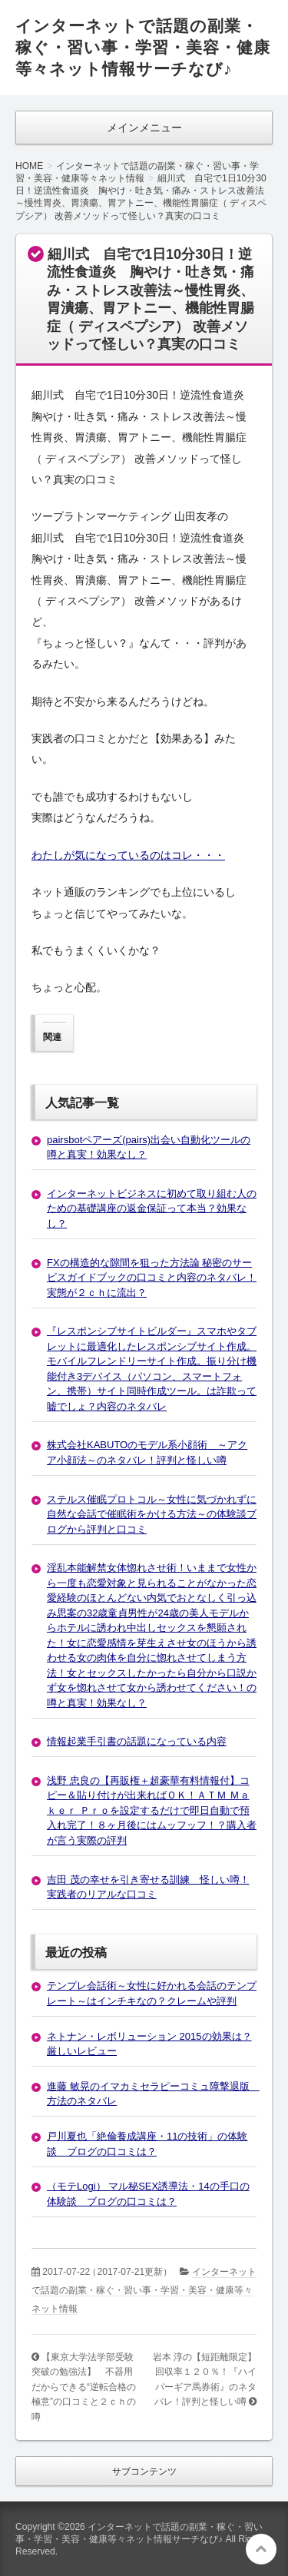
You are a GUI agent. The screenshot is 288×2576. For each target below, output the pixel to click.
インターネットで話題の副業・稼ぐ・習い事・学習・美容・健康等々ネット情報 (144, 2290)
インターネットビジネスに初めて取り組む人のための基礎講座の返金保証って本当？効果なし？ (152, 1208)
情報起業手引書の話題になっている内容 (137, 1741)
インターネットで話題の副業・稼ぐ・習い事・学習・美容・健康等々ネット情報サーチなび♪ (142, 47)
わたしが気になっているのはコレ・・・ (128, 855)
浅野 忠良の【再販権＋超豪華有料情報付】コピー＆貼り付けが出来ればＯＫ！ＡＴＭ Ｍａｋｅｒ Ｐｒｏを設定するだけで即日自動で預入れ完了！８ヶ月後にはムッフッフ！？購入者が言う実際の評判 (152, 1810)
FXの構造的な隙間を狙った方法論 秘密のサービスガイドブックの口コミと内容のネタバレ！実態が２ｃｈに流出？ (152, 1277)
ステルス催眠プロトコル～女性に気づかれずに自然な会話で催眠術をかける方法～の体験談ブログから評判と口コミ (152, 1514)
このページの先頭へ (261, 2549)
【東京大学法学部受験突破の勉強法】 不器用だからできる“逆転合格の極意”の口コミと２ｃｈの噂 (83, 2387)
